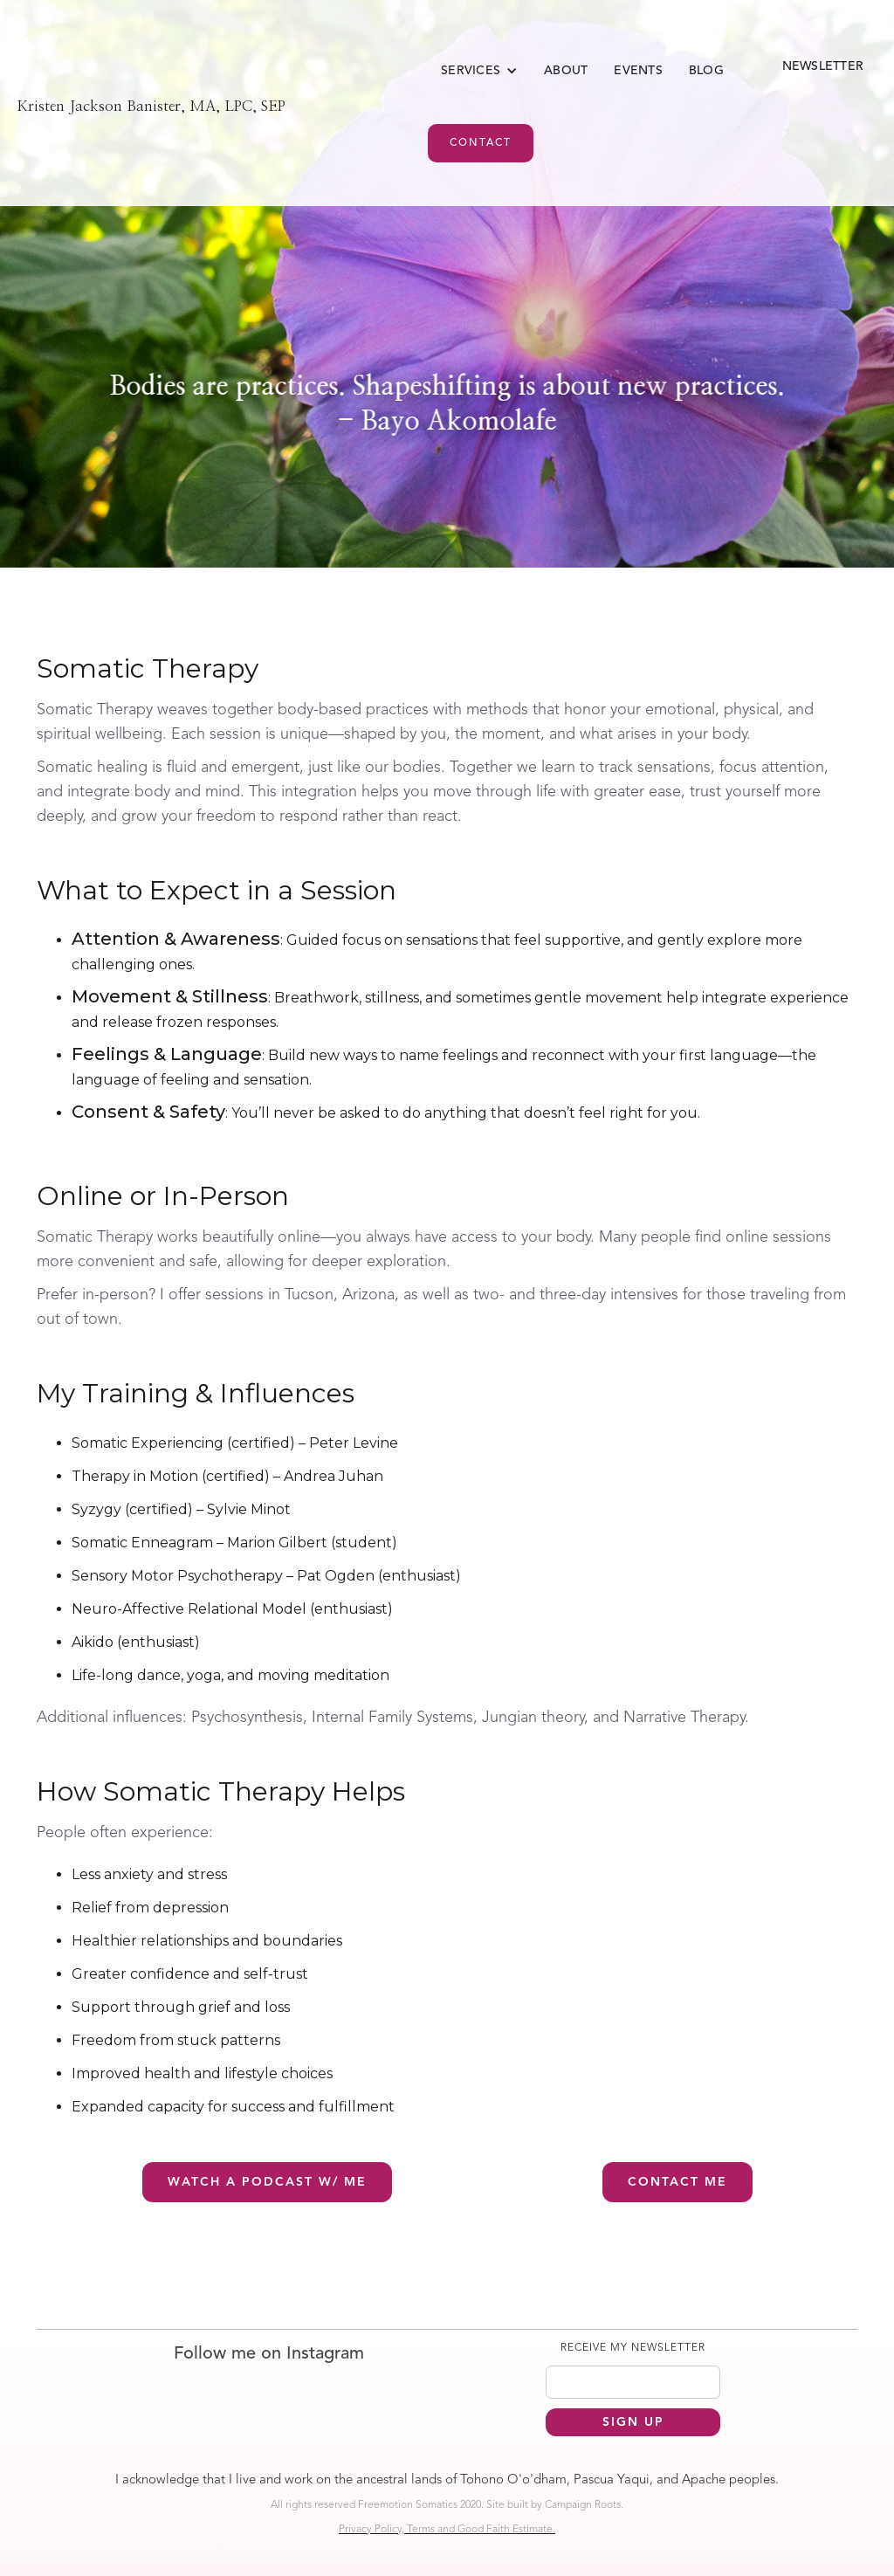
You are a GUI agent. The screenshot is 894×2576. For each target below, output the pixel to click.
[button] (479, 71)
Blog (706, 71)
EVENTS (638, 71)
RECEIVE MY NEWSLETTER (632, 2348)
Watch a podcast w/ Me (267, 2182)
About (566, 71)
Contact (481, 143)
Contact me (677, 2182)
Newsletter (823, 66)
